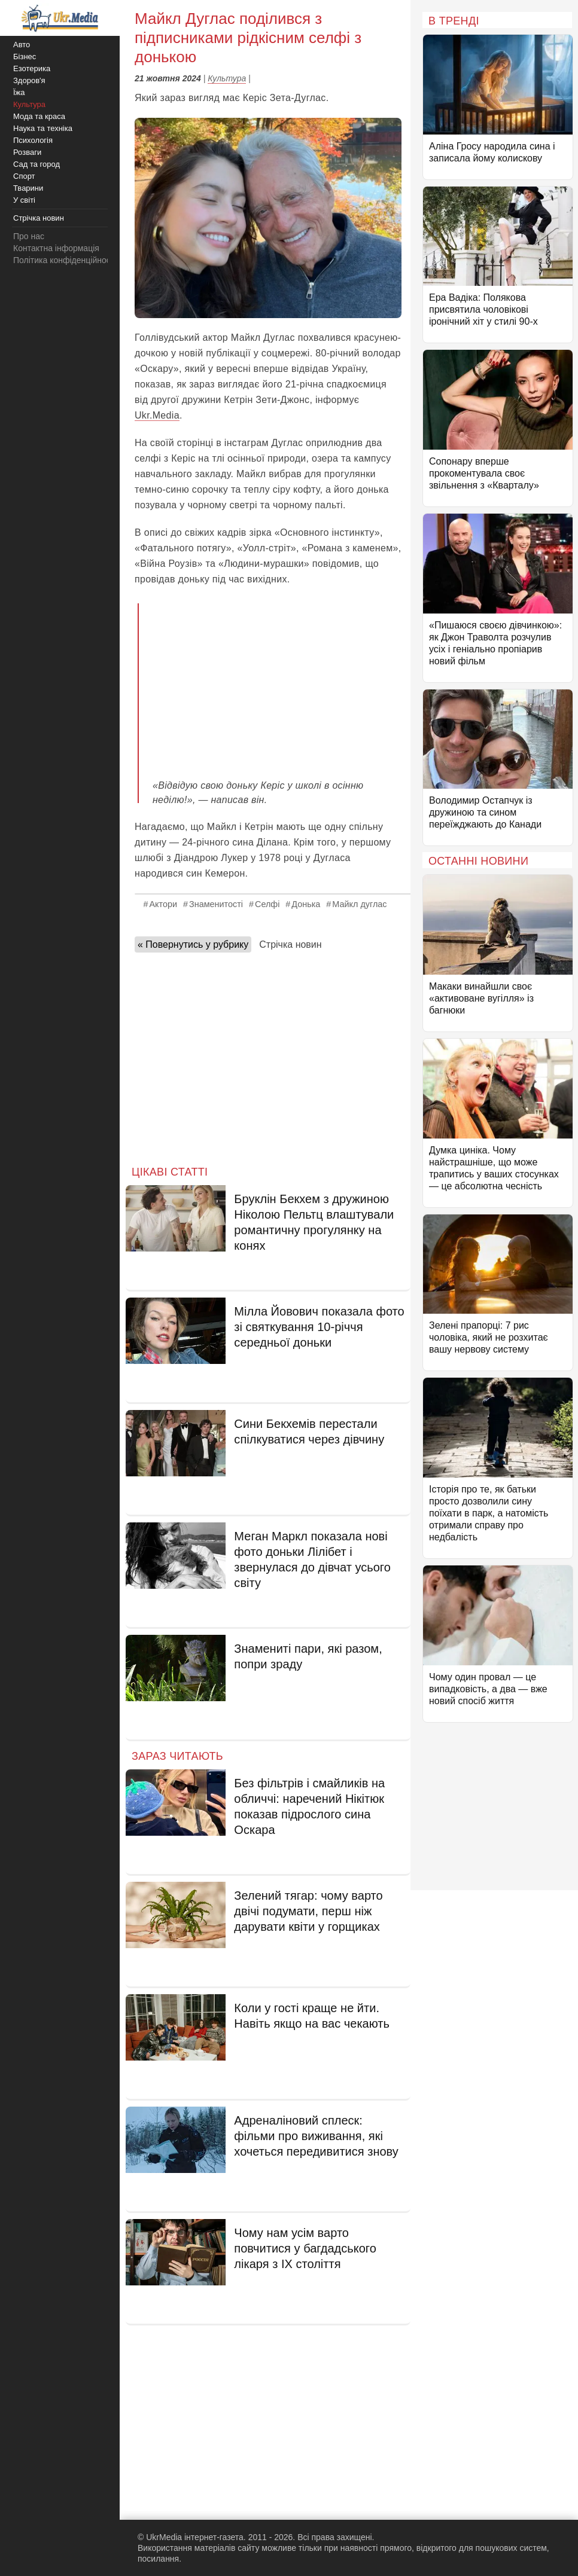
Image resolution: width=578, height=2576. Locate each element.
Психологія (33, 140)
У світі (24, 200)
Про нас (28, 236)
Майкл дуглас (359, 904)
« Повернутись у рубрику (193, 944)
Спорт (24, 176)
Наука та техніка (42, 128)
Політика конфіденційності (64, 260)
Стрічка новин (290, 944)
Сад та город (36, 164)
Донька (305, 904)
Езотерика (31, 68)
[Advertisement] (277, 683)
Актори (163, 904)
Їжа (19, 92)
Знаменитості (216, 904)
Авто (21, 44)
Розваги (27, 152)
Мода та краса (39, 116)
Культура (227, 78)
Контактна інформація (56, 248)
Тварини (28, 188)
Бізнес (24, 56)
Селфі (267, 904)
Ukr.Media (157, 415)
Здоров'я (29, 80)
